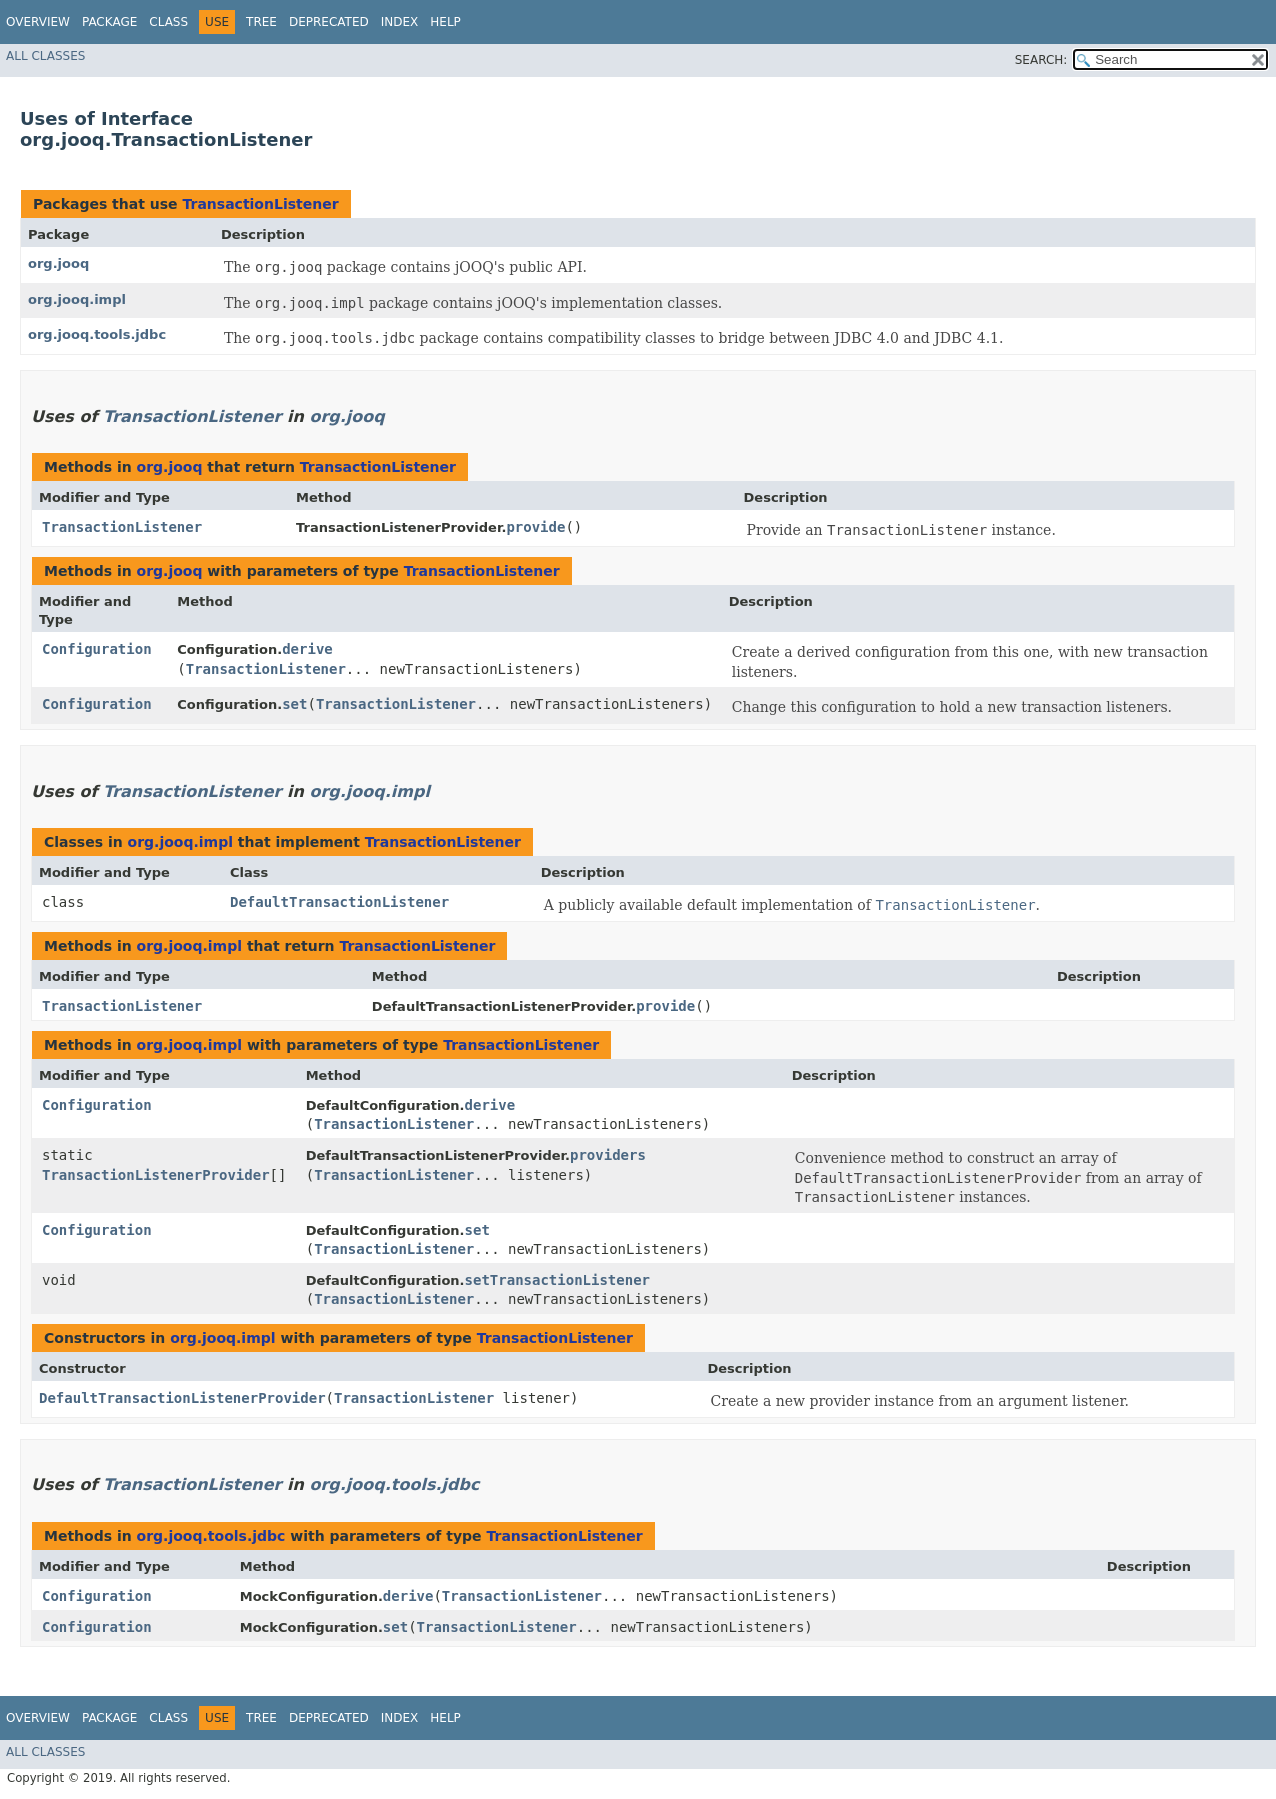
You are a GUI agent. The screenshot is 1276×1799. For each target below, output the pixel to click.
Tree (261, 22)
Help (445, 22)
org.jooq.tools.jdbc (97, 334)
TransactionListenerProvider (156, 1175)
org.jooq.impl (77, 299)
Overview (38, 22)
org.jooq (58, 263)
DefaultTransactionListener (339, 902)
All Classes (45, 56)
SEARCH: (1041, 60)
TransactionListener (260, 204)
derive (307, 649)
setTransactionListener (557, 1280)
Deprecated (329, 22)
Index (400, 22)
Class (168, 22)
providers (608, 1155)
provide (535, 527)
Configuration (97, 649)
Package (109, 22)
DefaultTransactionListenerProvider (182, 1398)
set (294, 704)
